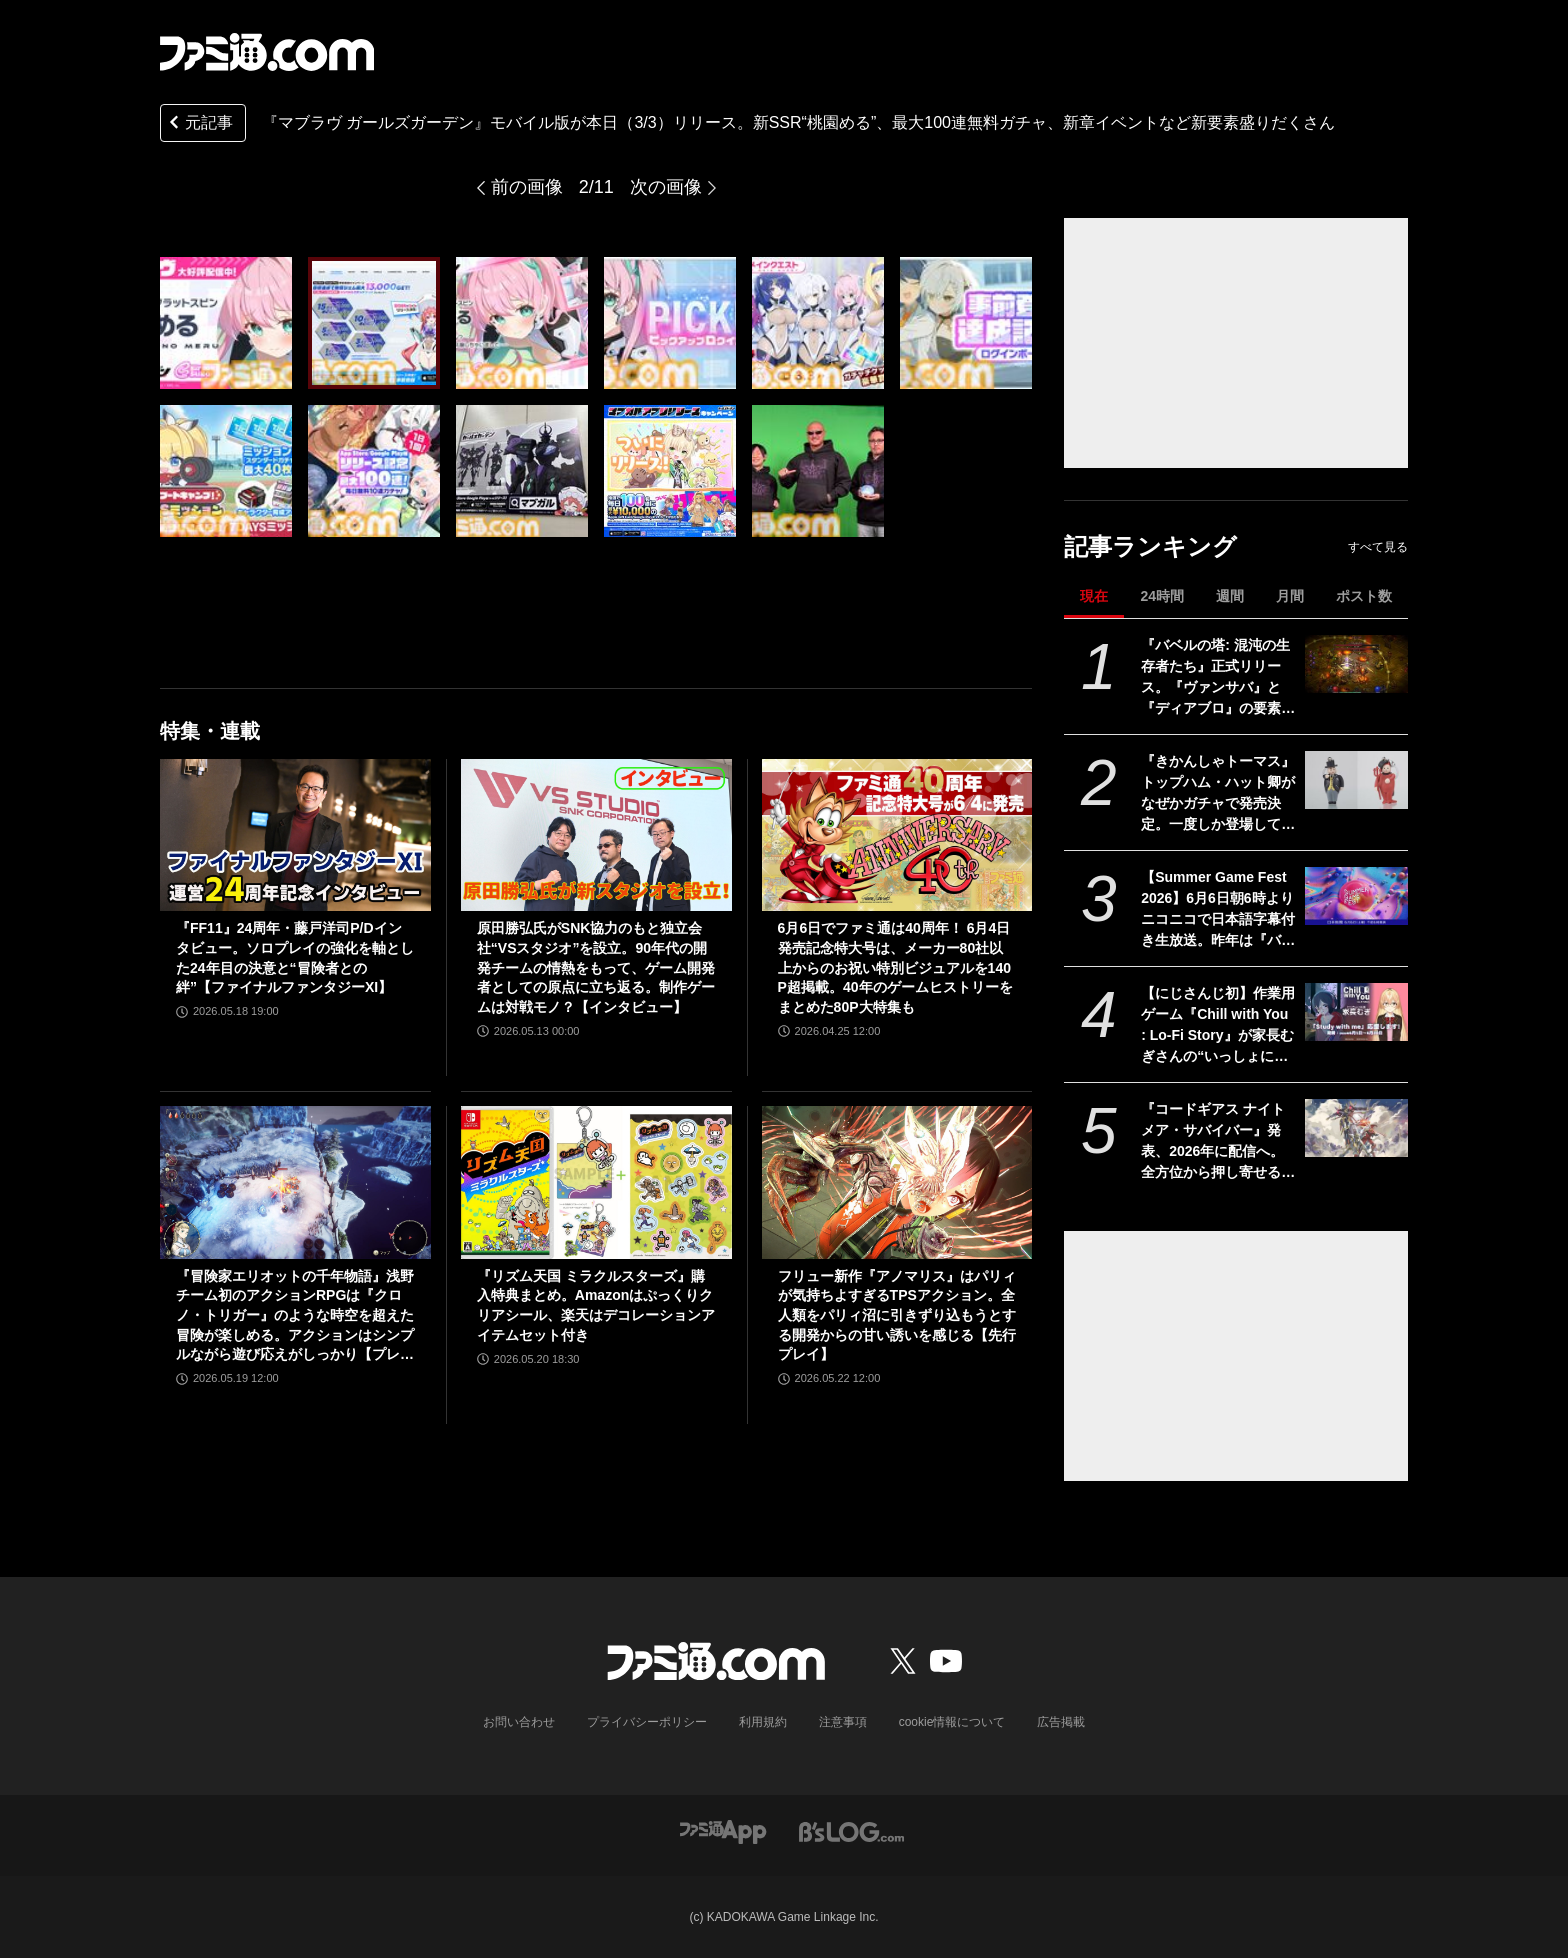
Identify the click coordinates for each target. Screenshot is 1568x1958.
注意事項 (843, 1722)
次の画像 (666, 187)
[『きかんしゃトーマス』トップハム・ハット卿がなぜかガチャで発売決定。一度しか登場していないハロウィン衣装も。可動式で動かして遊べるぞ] (1356, 780)
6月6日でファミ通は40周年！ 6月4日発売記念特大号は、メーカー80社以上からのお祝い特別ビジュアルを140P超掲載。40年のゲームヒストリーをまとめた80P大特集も (895, 967)
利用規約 (763, 1722)
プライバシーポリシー (647, 1722)
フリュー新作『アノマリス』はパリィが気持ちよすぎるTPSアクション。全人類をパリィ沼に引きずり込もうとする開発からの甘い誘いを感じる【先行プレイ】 (897, 1315)
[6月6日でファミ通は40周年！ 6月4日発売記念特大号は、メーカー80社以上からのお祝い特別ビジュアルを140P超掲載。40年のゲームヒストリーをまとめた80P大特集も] (897, 835)
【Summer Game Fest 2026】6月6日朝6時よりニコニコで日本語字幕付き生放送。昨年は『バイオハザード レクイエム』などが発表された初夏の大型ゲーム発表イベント (1218, 910)
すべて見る (1378, 547)
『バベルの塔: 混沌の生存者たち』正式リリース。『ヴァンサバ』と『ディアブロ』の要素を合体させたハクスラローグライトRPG (1218, 678)
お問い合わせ (519, 1722)
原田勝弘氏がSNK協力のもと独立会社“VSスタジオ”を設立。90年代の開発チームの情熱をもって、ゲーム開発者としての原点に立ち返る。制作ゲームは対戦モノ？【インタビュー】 (596, 967)
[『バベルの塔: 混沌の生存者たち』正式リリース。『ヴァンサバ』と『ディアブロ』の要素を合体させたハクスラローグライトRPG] (1356, 664)
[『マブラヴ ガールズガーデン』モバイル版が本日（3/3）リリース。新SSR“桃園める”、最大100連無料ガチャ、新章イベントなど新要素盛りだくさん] (226, 323)
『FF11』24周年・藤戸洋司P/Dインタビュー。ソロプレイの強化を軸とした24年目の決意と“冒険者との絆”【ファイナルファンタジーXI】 (295, 957)
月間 (1290, 596)
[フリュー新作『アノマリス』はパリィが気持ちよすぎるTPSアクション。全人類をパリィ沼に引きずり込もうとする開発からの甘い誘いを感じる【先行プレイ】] (897, 1182)
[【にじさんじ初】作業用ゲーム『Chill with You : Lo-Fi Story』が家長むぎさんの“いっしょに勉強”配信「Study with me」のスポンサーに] (1356, 1012)
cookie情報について (952, 1722)
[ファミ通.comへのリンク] (267, 52)
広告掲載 (1061, 1722)
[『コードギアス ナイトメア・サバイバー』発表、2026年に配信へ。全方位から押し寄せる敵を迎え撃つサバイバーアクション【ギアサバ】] (1356, 1128)
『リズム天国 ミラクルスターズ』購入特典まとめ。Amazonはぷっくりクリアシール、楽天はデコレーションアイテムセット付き (596, 1305)
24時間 (1162, 596)
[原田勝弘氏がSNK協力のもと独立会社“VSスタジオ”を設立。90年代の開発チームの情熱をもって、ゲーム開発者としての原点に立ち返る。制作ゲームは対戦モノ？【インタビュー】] (596, 835)
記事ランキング (1150, 546)
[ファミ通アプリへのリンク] (723, 1830)
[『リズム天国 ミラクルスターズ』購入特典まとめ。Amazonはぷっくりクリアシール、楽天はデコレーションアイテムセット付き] (596, 1182)
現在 (1094, 596)
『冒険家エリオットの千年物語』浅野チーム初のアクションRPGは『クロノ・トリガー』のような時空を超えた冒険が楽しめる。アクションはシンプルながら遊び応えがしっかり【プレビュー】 (295, 1316)
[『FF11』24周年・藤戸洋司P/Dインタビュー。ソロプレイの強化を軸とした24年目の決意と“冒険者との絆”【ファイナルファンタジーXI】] (295, 835)
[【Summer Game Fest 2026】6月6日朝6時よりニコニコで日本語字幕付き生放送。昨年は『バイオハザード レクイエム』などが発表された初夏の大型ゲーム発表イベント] (1356, 896)
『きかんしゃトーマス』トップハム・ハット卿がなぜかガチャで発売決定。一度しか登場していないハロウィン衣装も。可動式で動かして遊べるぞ (1218, 794)
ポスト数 (1364, 596)
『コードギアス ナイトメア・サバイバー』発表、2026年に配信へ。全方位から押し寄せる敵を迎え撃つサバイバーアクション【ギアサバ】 (1218, 1142)
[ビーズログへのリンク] (851, 1830)
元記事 (199, 124)
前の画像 (527, 187)
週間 (1230, 596)
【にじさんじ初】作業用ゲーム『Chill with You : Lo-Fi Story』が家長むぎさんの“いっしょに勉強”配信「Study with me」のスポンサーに (1218, 1026)
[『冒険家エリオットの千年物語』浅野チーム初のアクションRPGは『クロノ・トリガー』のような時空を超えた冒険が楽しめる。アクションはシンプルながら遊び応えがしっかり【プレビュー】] (295, 1182)
